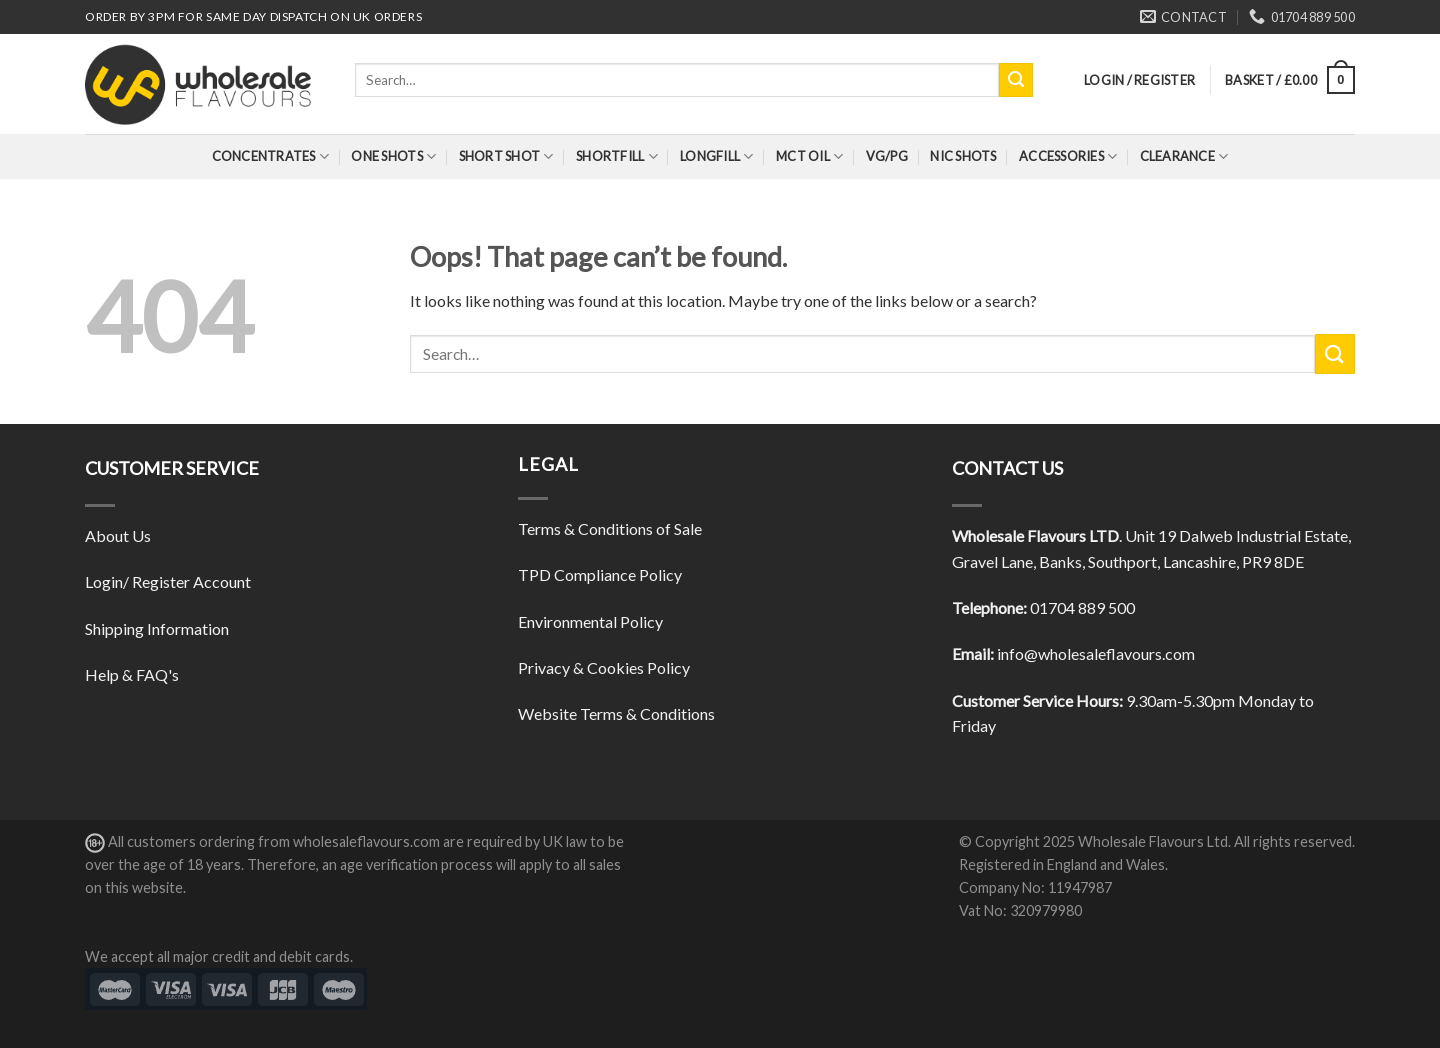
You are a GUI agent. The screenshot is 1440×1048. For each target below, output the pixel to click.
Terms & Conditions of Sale (610, 528)
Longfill (717, 156)
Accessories (1068, 156)
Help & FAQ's (132, 674)
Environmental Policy (590, 621)
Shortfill (617, 156)
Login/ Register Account (168, 581)
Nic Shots (963, 156)
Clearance (1184, 156)
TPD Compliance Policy (600, 574)
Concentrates (271, 156)
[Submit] (1016, 80)
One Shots (393, 156)
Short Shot (506, 156)
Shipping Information (157, 628)
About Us (118, 535)
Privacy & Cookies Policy (604, 667)
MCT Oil (809, 156)
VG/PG (887, 156)
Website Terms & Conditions (616, 713)
